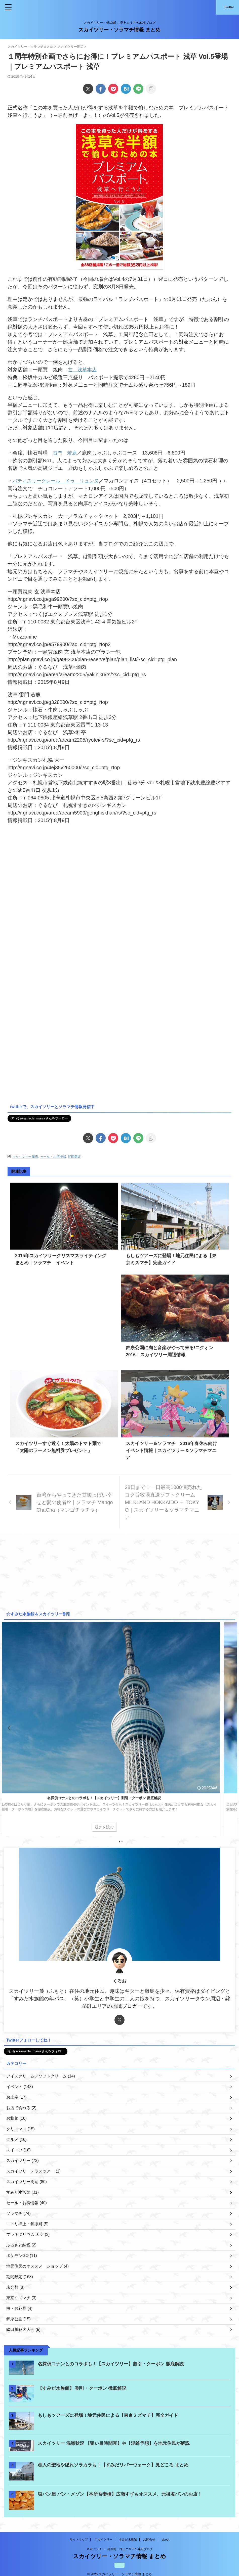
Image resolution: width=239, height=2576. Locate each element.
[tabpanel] (119, 1729)
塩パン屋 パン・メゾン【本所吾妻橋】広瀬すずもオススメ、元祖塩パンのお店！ (120, 2494)
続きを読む (119, 1826)
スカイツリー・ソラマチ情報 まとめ (119, 29)
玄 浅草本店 (83, 369)
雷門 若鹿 (65, 452)
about (165, 2538)
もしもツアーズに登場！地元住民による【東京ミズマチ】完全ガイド (108, 2416)
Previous (8, 1727)
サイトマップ (79, 2538)
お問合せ (149, 2538)
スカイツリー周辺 (25, 1156)
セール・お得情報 (53, 1156)
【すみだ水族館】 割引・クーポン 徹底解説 (119, 1797)
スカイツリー (103, 2538)
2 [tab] (122, 1842)
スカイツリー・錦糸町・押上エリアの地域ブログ (119, 2547)
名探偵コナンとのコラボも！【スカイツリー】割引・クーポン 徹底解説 (111, 2364)
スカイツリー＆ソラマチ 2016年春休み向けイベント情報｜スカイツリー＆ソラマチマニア (171, 1449)
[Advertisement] (50, 868)
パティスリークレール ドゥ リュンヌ (58, 480)
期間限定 (74, 1156)
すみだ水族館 (128, 2538)
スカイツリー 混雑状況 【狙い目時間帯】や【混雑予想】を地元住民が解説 (114, 2444)
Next (230, 1727)
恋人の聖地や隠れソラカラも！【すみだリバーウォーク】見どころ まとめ (113, 2465)
